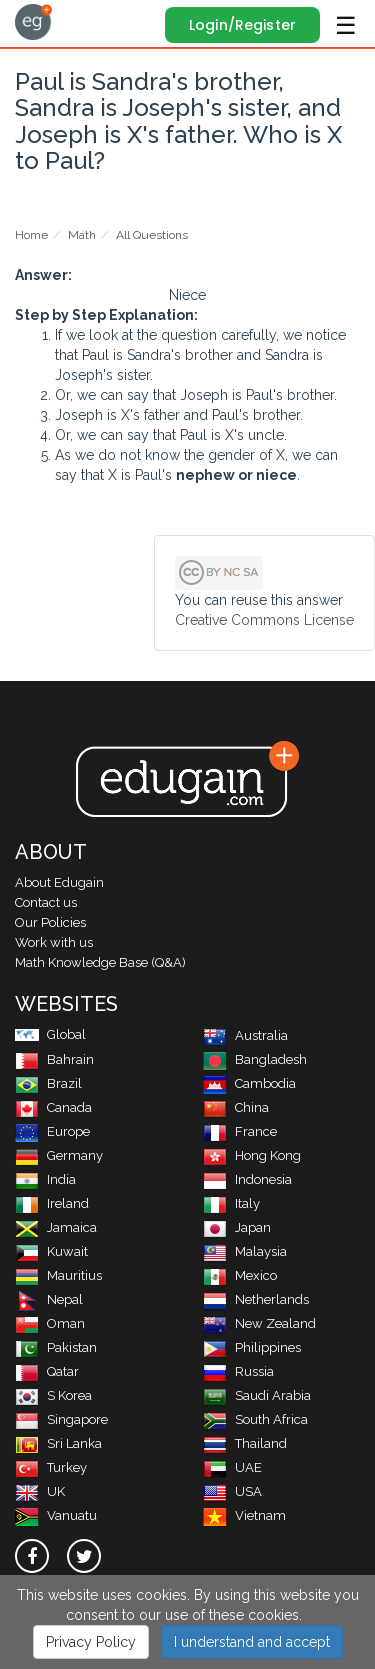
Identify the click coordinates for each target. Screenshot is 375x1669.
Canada (53, 1107)
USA (232, 1491)
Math (82, 235)
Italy (231, 1203)
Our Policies (50, 922)
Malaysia (245, 1251)
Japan (237, 1227)
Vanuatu (56, 1515)
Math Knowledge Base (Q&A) (100, 962)
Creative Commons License (264, 620)
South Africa (255, 1419)
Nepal (49, 1299)
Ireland (52, 1203)
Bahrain (54, 1059)
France (240, 1131)
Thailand (245, 1443)
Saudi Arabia (257, 1395)
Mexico (240, 1275)
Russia (238, 1371)
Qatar (47, 1371)
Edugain (33, 22)
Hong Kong (252, 1155)
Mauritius (58, 1275)
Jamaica (56, 1227)
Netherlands (256, 1299)
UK (40, 1491)
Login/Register (242, 25)
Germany (59, 1155)
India (45, 1179)
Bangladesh (255, 1059)
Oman (50, 1323)
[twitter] (84, 1556)
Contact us (46, 902)
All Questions (152, 235)
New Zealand (259, 1323)
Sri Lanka (58, 1443)
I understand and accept (252, 1642)
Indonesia (247, 1179)
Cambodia (249, 1083)
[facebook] (32, 1556)
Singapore (61, 1419)
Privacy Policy (91, 1642)
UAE (232, 1467)
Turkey (51, 1467)
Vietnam (244, 1515)
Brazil (48, 1083)
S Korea (53, 1395)
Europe (52, 1131)
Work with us (54, 942)
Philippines (252, 1347)
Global (50, 1034)
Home (31, 235)
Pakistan (56, 1347)
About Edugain (59, 882)
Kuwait (51, 1251)
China (236, 1107)
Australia (245, 1035)
